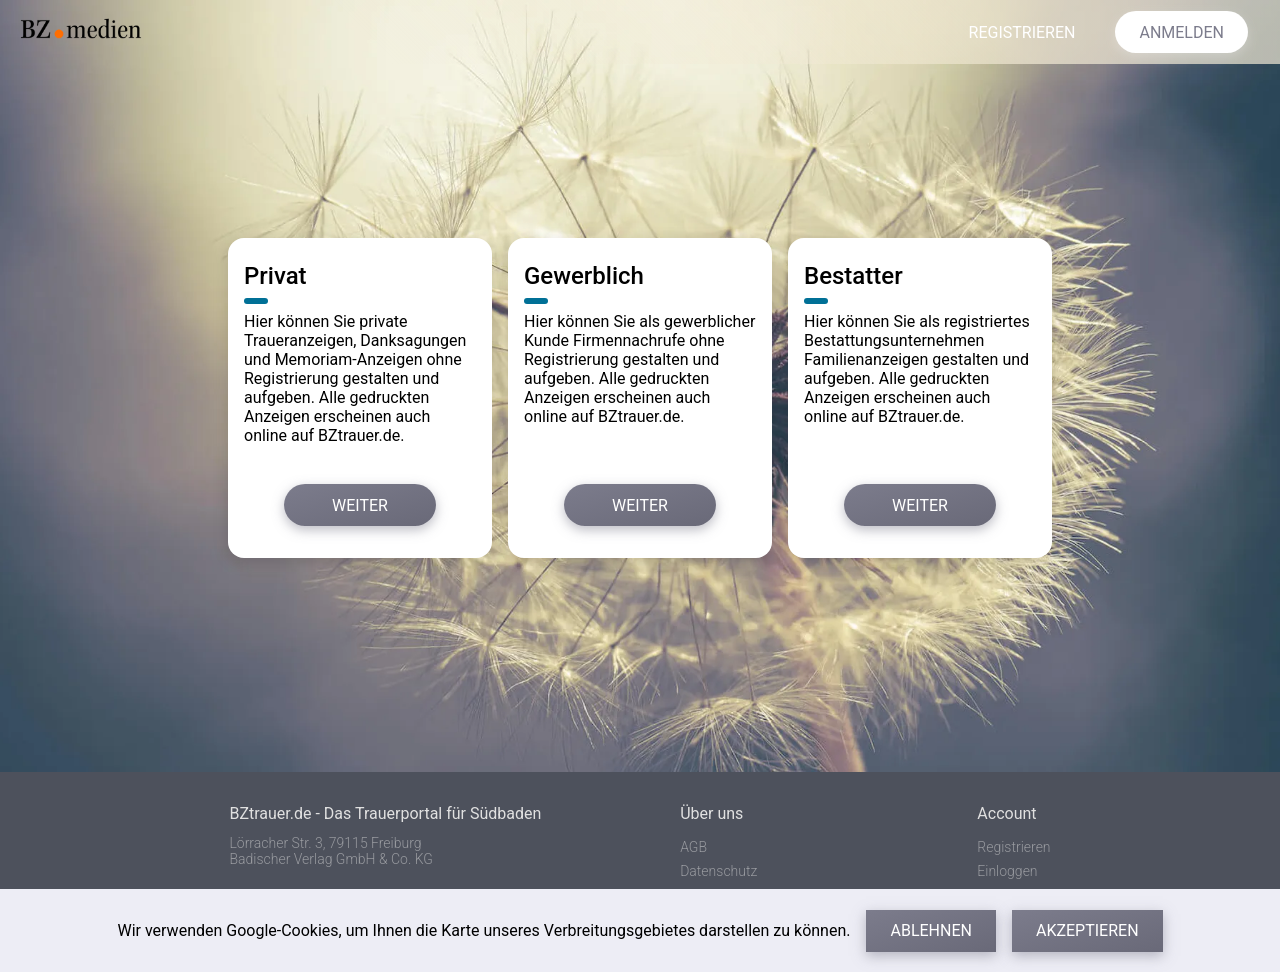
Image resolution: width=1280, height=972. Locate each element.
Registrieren (1013, 847)
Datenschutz (718, 871)
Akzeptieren (1087, 930)
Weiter (360, 505)
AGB (693, 847)
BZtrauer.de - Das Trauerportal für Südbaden (385, 813)
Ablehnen (930, 930)
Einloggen (1007, 871)
